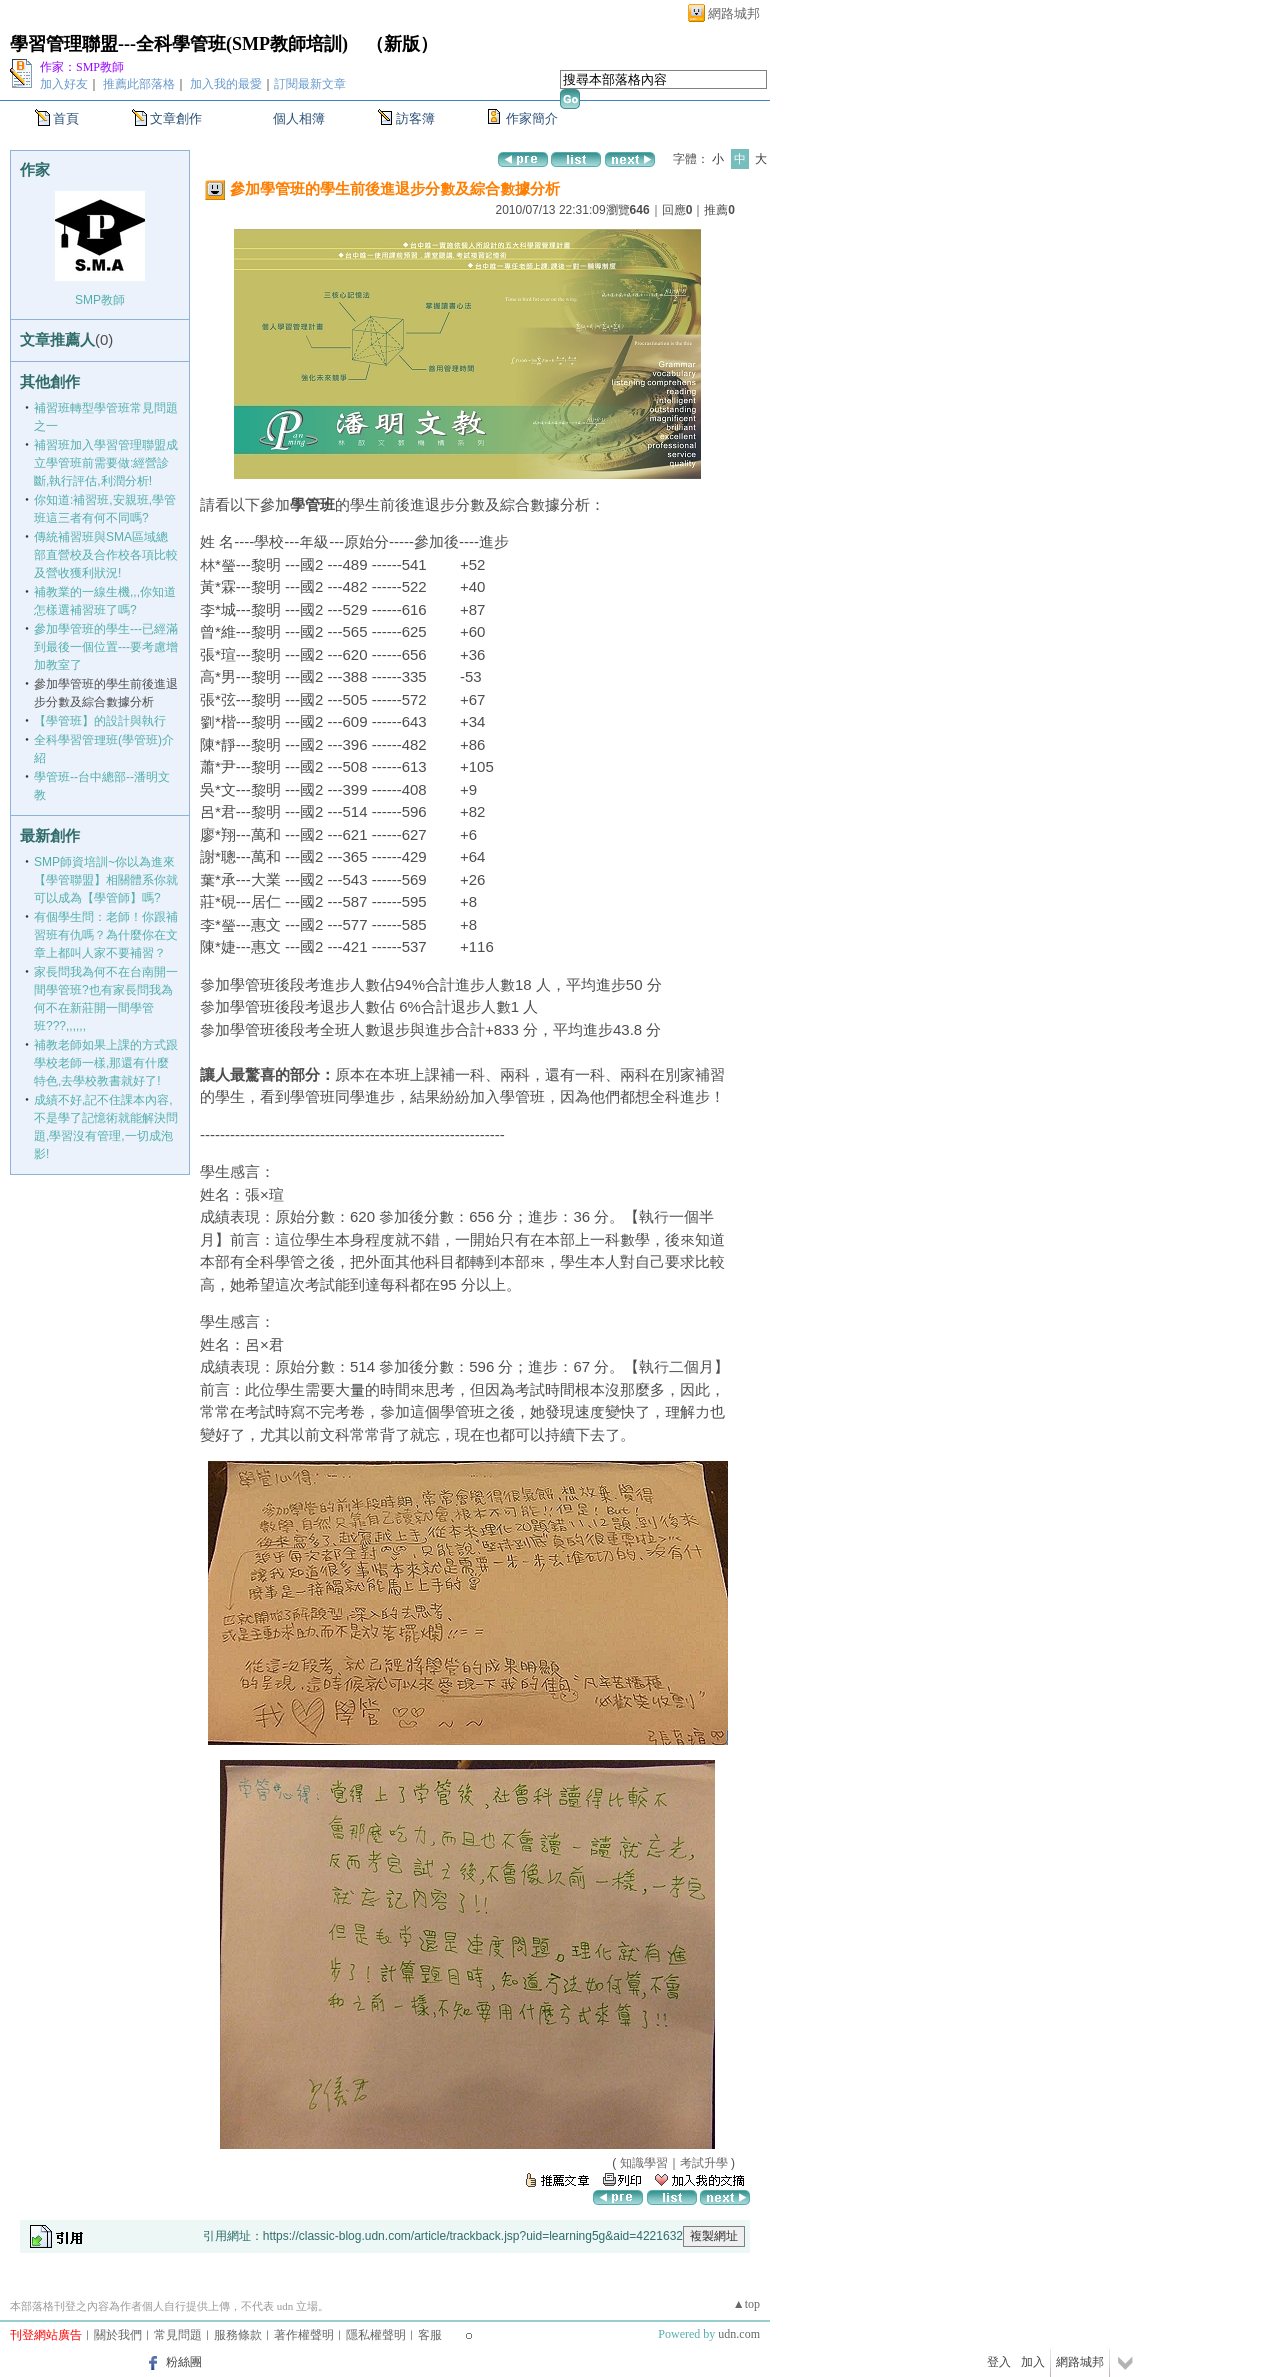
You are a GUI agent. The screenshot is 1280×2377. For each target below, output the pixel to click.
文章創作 (176, 118)
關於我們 (118, 2335)
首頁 (66, 118)
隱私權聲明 (376, 2335)
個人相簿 (299, 118)
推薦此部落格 (139, 84)
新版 (402, 44)
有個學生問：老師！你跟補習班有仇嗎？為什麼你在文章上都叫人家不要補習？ (106, 935)
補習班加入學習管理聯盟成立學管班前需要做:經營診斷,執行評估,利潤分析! (106, 463)
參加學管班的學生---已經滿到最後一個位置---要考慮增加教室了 (106, 647)
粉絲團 (184, 2362)
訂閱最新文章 (310, 84)
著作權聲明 (304, 2335)
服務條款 (238, 2335)
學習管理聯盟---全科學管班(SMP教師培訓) (179, 44)
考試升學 (704, 2163)
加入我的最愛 (226, 84)
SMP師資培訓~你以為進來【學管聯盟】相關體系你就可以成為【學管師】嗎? (106, 880)
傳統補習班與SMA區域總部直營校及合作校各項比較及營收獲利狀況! (106, 555)
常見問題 (178, 2335)
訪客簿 (415, 118)
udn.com (739, 2334)
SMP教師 (100, 300)
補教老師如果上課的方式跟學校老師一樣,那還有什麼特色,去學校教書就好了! (106, 1063)
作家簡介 (532, 118)
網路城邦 (734, 13)
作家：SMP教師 (82, 67)
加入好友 (64, 84)
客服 (430, 2335)
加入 (1033, 2362)
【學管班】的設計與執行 (100, 721)
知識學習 (644, 2163)
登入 (999, 2362)
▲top (746, 2304)
